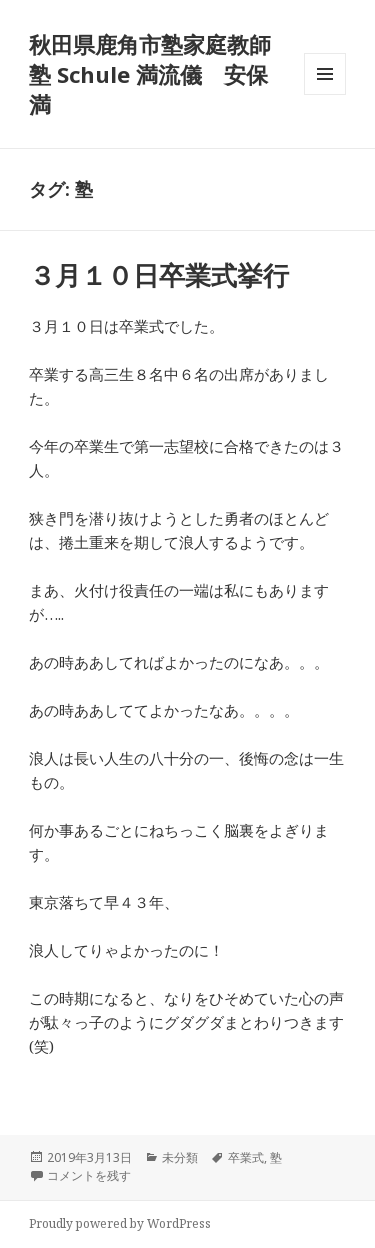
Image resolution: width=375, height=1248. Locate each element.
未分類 (180, 1157)
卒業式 (246, 1157)
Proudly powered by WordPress (120, 1223)
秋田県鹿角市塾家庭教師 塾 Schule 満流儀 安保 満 (161, 74)
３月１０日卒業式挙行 (159, 275)
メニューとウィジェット (325, 94)
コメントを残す (89, 1175)
